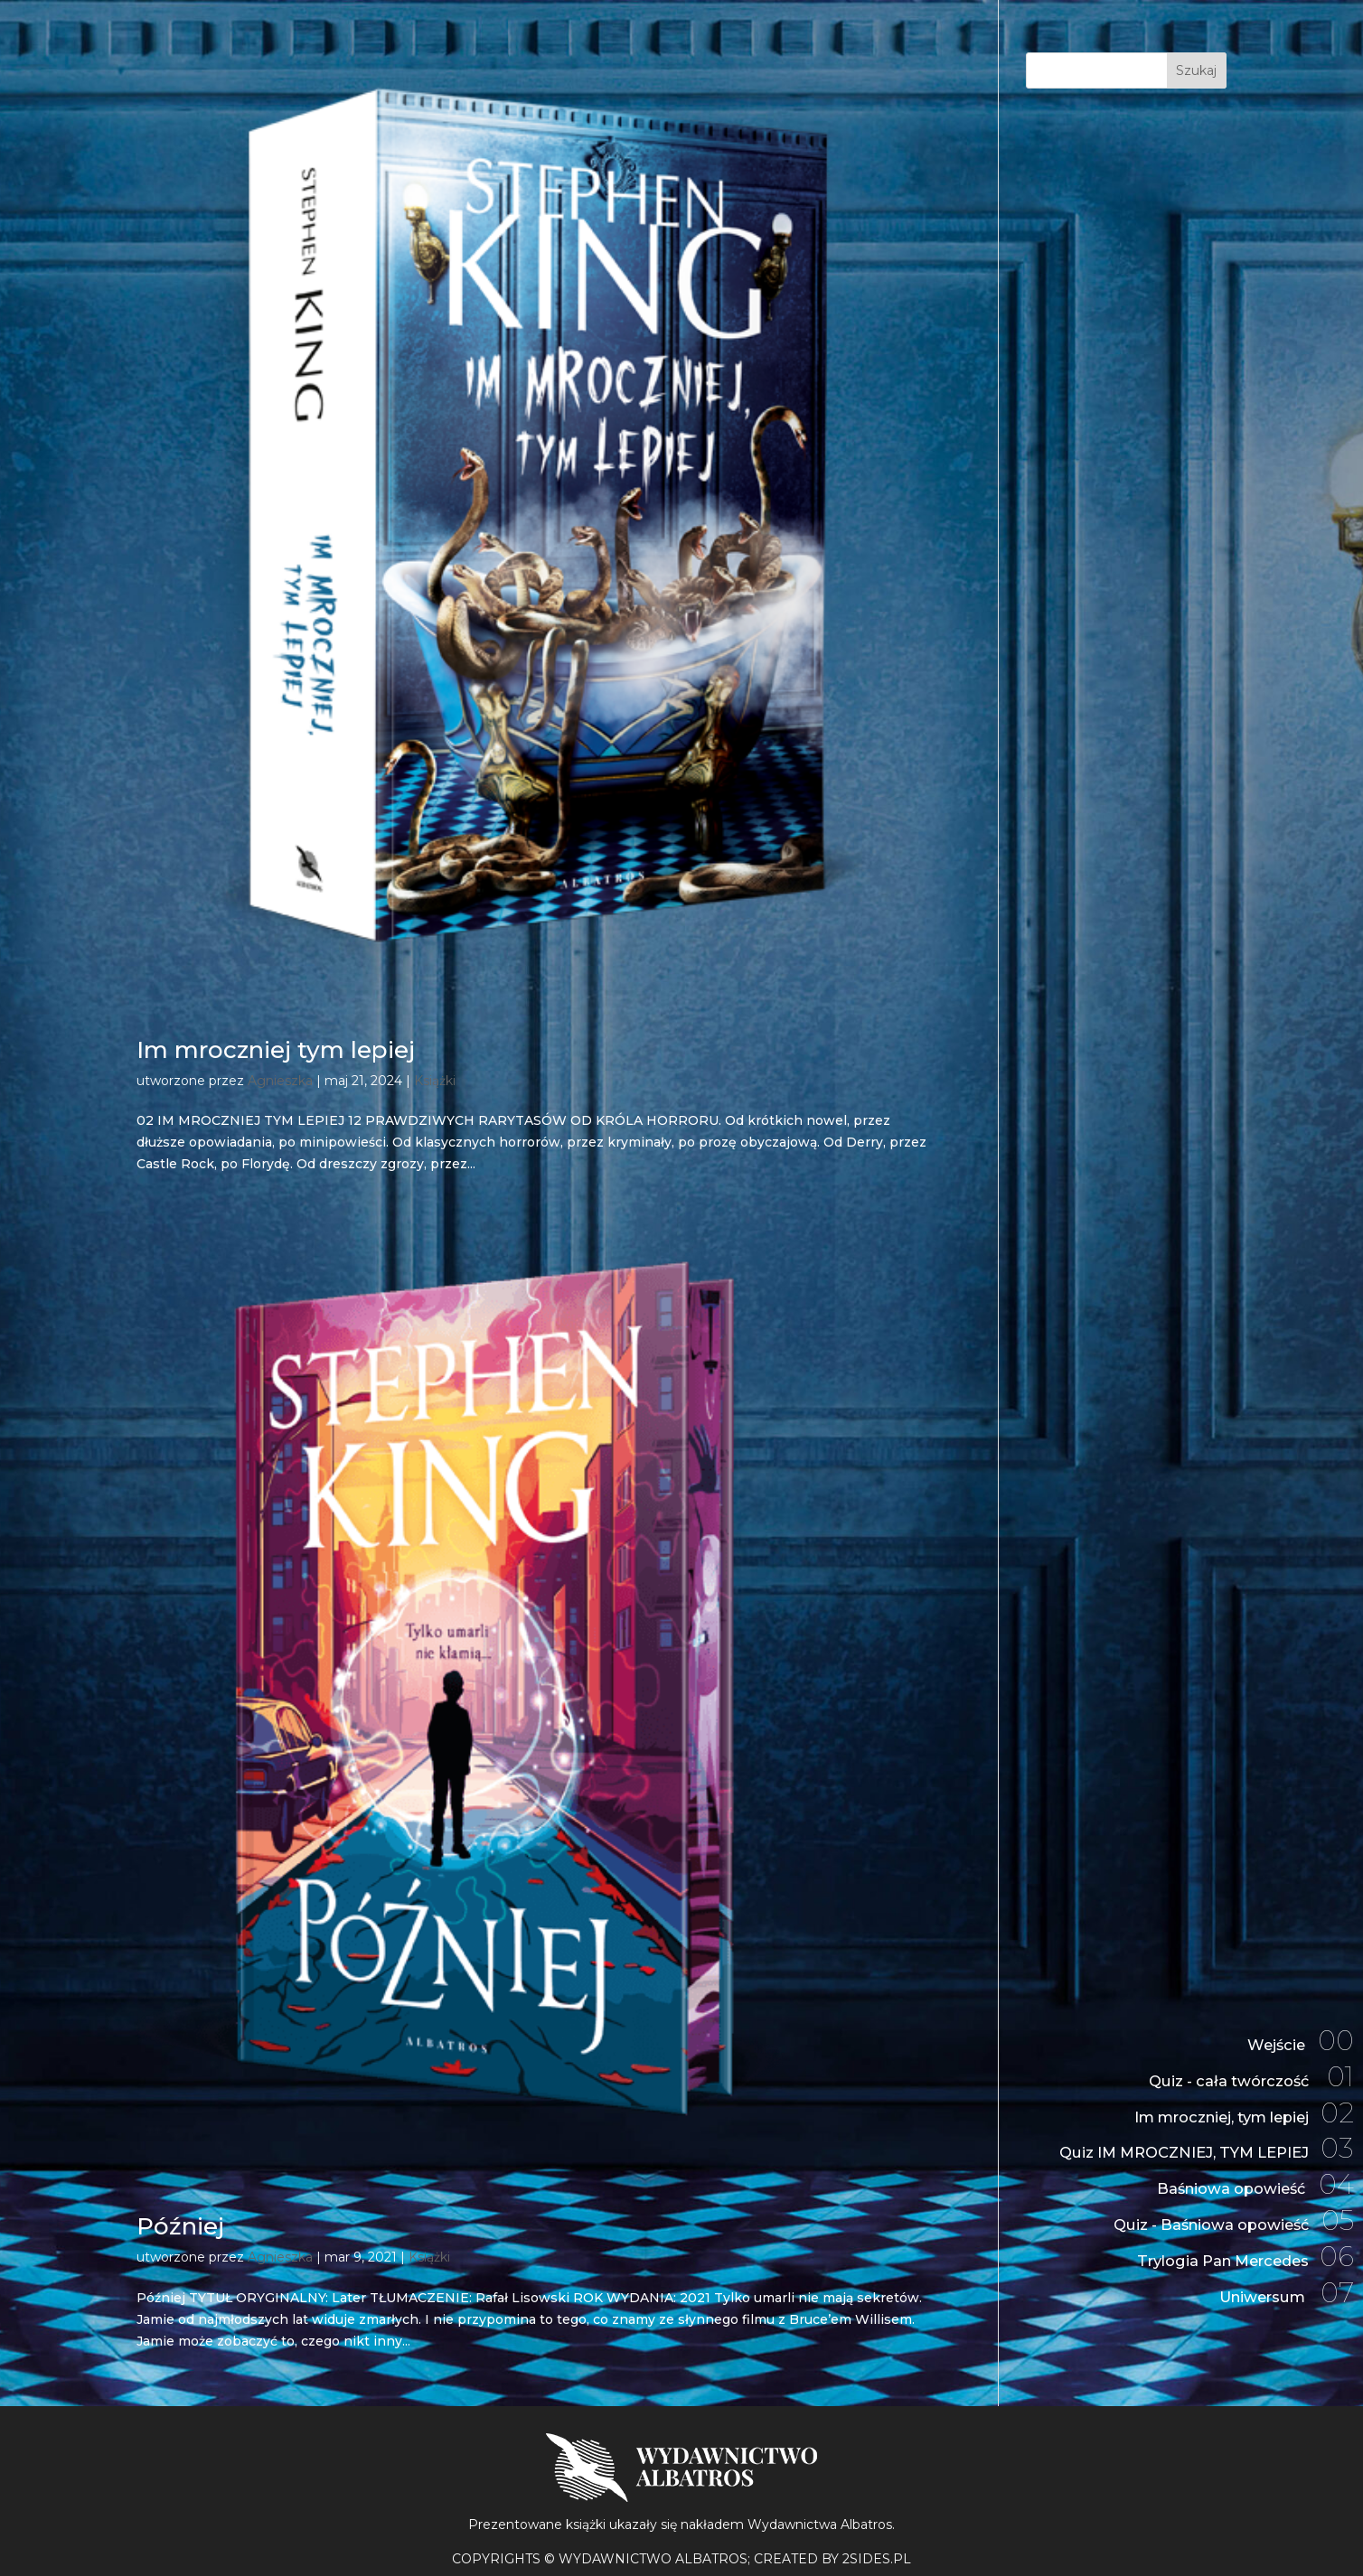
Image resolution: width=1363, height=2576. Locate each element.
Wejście (1297, 2015)
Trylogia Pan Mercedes (1234, 2252)
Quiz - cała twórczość (1242, 2054)
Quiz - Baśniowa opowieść (1222, 2213)
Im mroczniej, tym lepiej (1230, 2094)
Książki (435, 1081)
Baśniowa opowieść (1246, 2173)
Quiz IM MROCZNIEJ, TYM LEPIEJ (1191, 2134)
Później (180, 2226)
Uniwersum (1280, 2292)
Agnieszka (280, 1081)
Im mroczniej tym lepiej (275, 1049)
